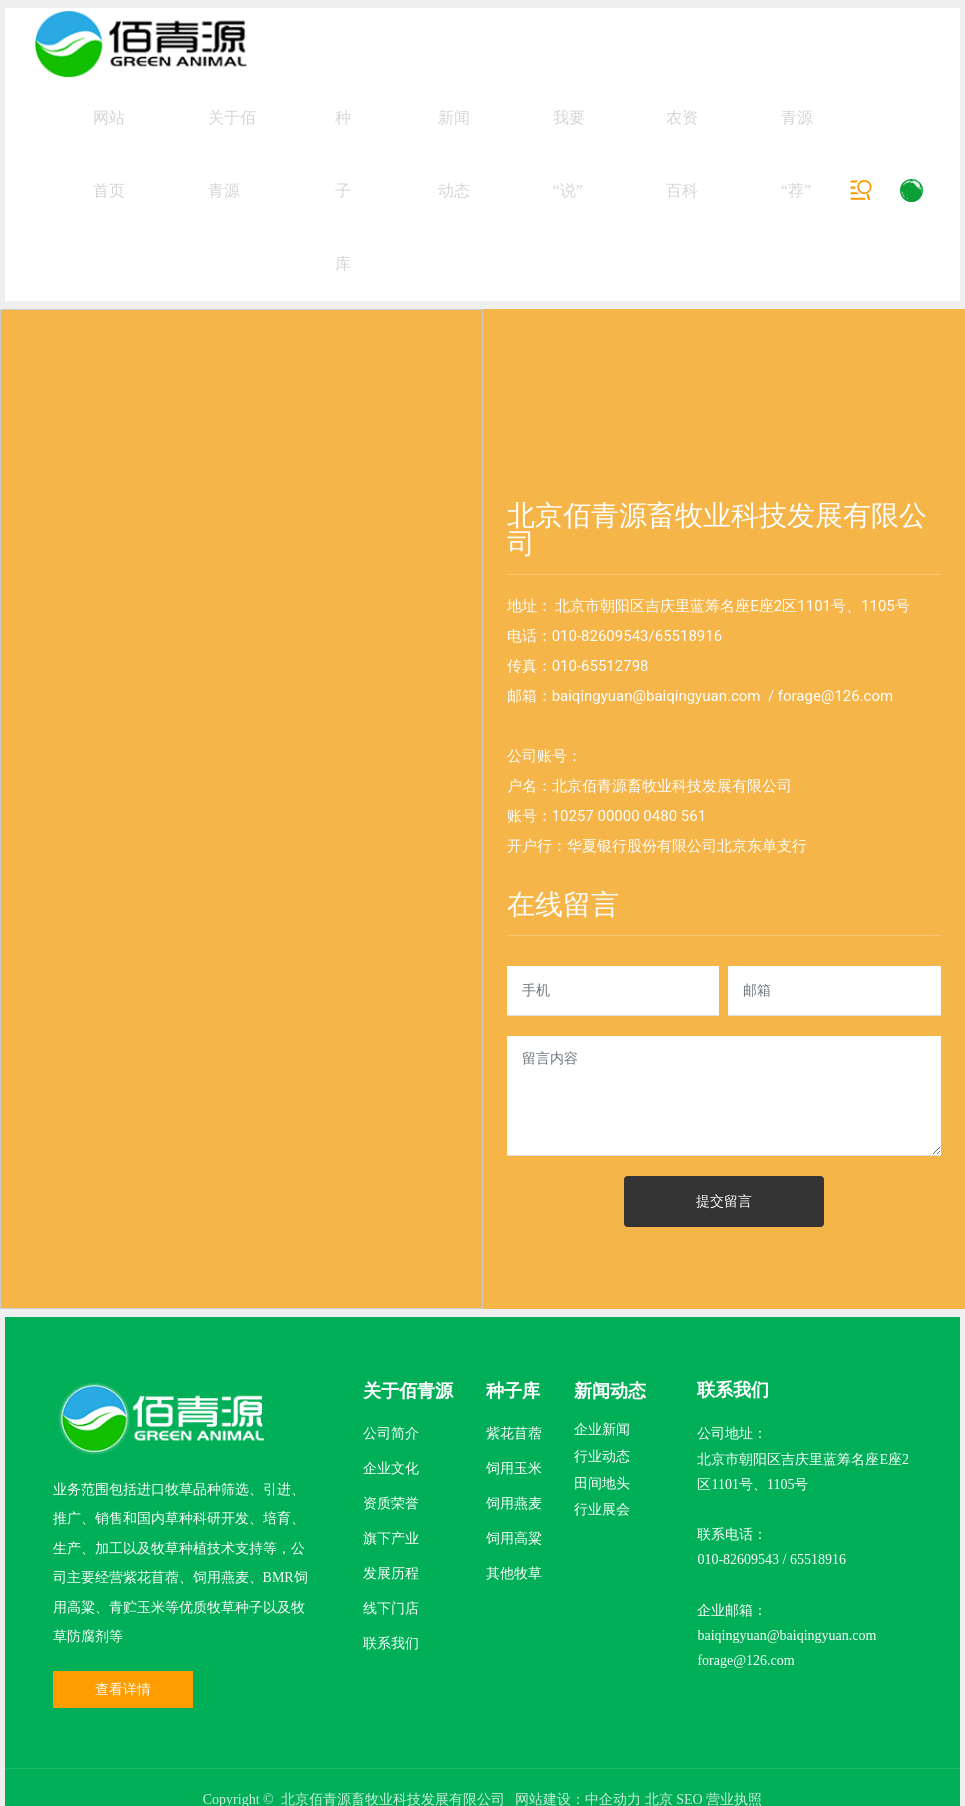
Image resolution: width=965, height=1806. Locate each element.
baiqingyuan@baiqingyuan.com (656, 854)
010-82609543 (600, 794)
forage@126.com (835, 854)
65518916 (688, 794)
